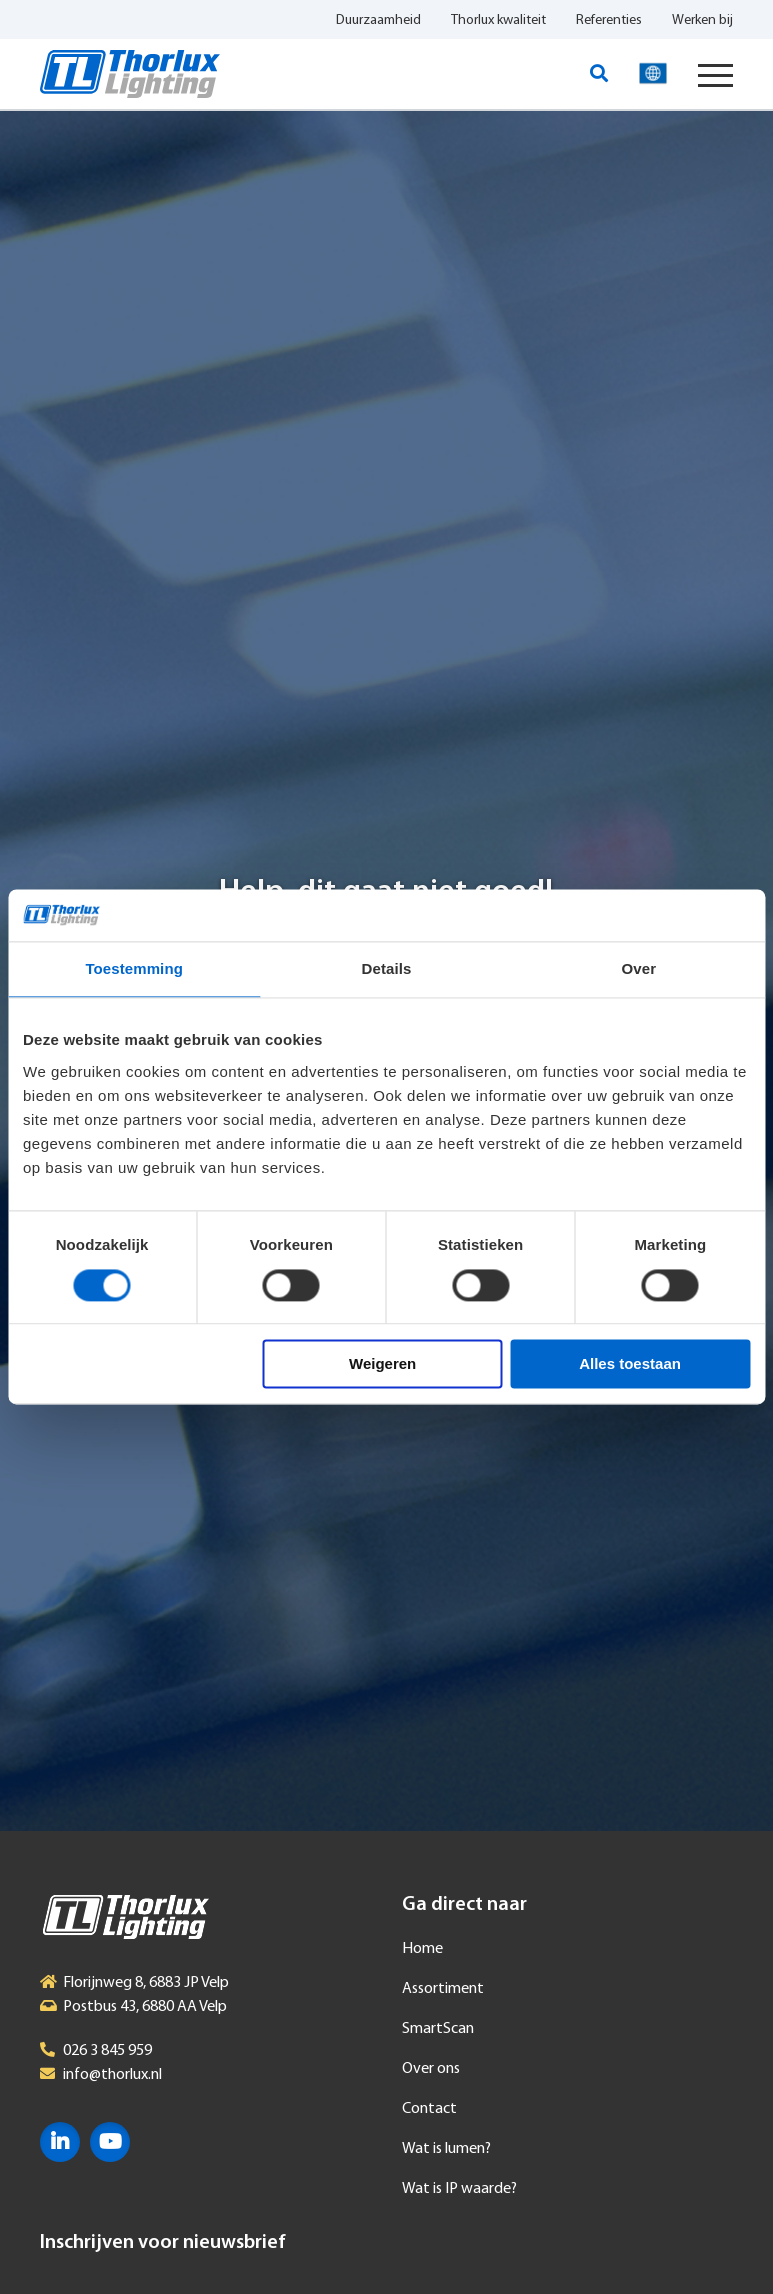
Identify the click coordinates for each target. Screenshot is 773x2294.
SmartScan (438, 2029)
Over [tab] (639, 969)
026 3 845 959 (107, 2051)
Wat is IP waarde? (459, 2189)
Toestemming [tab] (134, 969)
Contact (429, 2109)
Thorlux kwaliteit (498, 20)
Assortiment (443, 1989)
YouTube (110, 2142)
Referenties (609, 20)
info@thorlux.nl (112, 2075)
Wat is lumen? (446, 2149)
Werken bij (702, 20)
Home (422, 1949)
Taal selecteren (653, 74)
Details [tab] (387, 969)
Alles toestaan (630, 1364)
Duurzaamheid (378, 20)
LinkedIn (60, 2142)
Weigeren (382, 1364)
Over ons (431, 2069)
